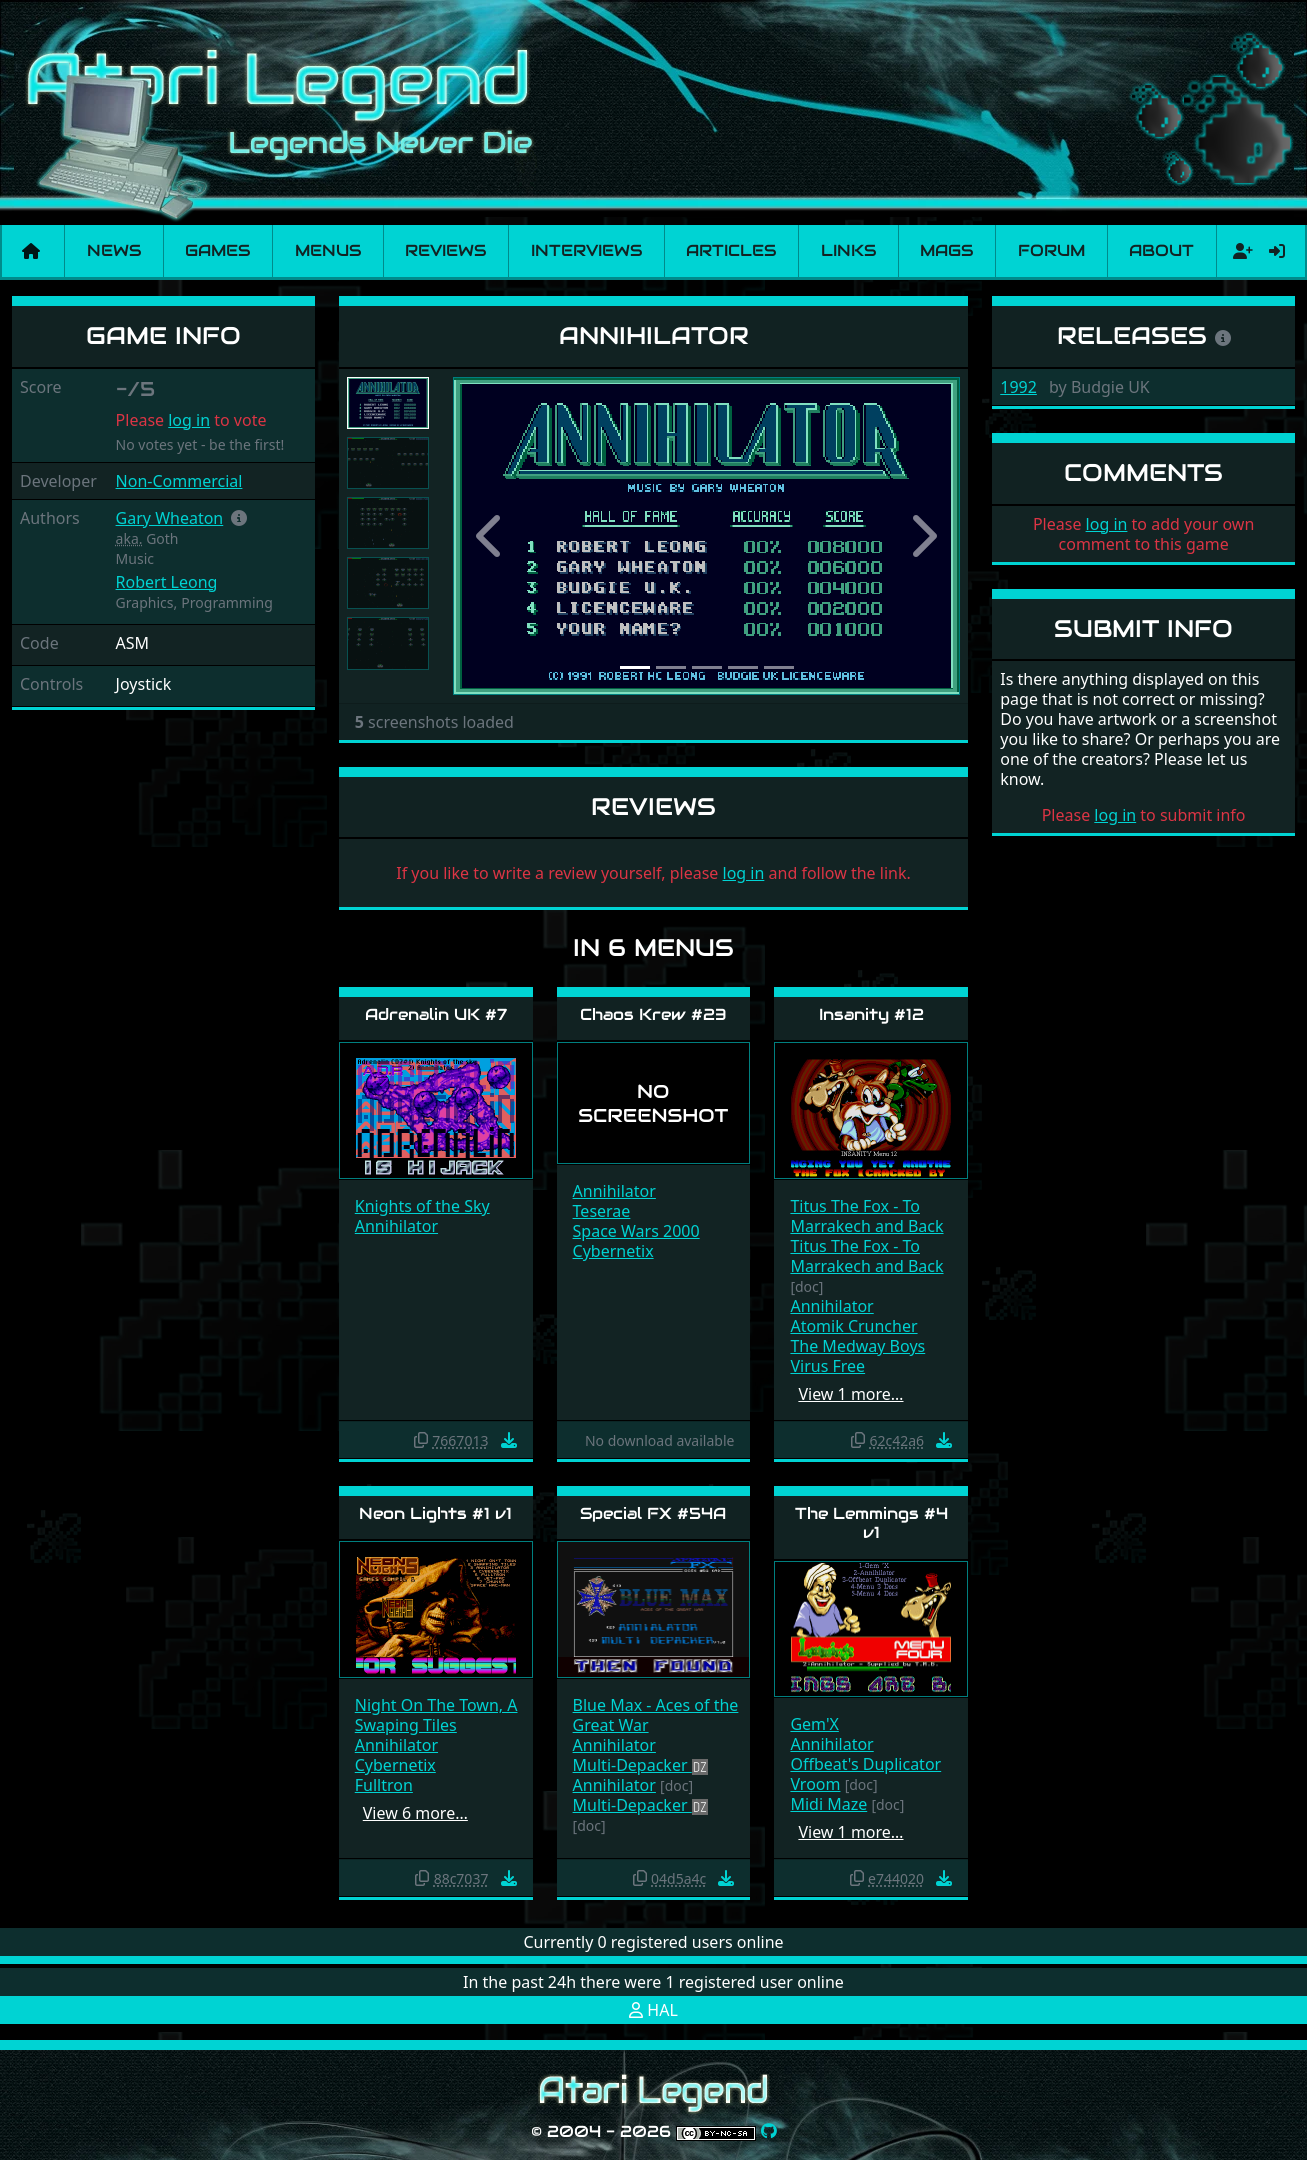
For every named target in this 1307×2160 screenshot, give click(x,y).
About (1161, 250)
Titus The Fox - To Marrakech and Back (866, 1216)
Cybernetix (613, 1251)
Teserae (602, 1211)
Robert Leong (167, 582)
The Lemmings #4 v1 (871, 1523)
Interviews (586, 250)
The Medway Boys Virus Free (857, 1356)
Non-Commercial (179, 481)
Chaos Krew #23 (653, 1014)
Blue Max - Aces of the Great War (656, 1715)
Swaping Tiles (406, 1725)
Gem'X (814, 1724)
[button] (239, 518)
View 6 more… (415, 1813)
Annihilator (396, 1226)
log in (189, 420)
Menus (328, 250)
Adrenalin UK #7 (436, 1014)
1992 (1018, 387)
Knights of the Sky (422, 1206)
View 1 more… (850, 1394)
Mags (946, 250)
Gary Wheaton (170, 518)
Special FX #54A (653, 1513)
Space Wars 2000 (636, 1231)
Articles (731, 250)
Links (848, 250)
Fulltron (384, 1785)
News (114, 250)
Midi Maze (828, 1804)
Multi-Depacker (632, 1765)
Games (217, 250)
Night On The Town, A (436, 1705)
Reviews (445, 250)
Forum (1051, 250)
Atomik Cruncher (853, 1326)
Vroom (815, 1784)
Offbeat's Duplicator (865, 1764)
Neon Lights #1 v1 (435, 1513)
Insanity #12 (871, 1014)
